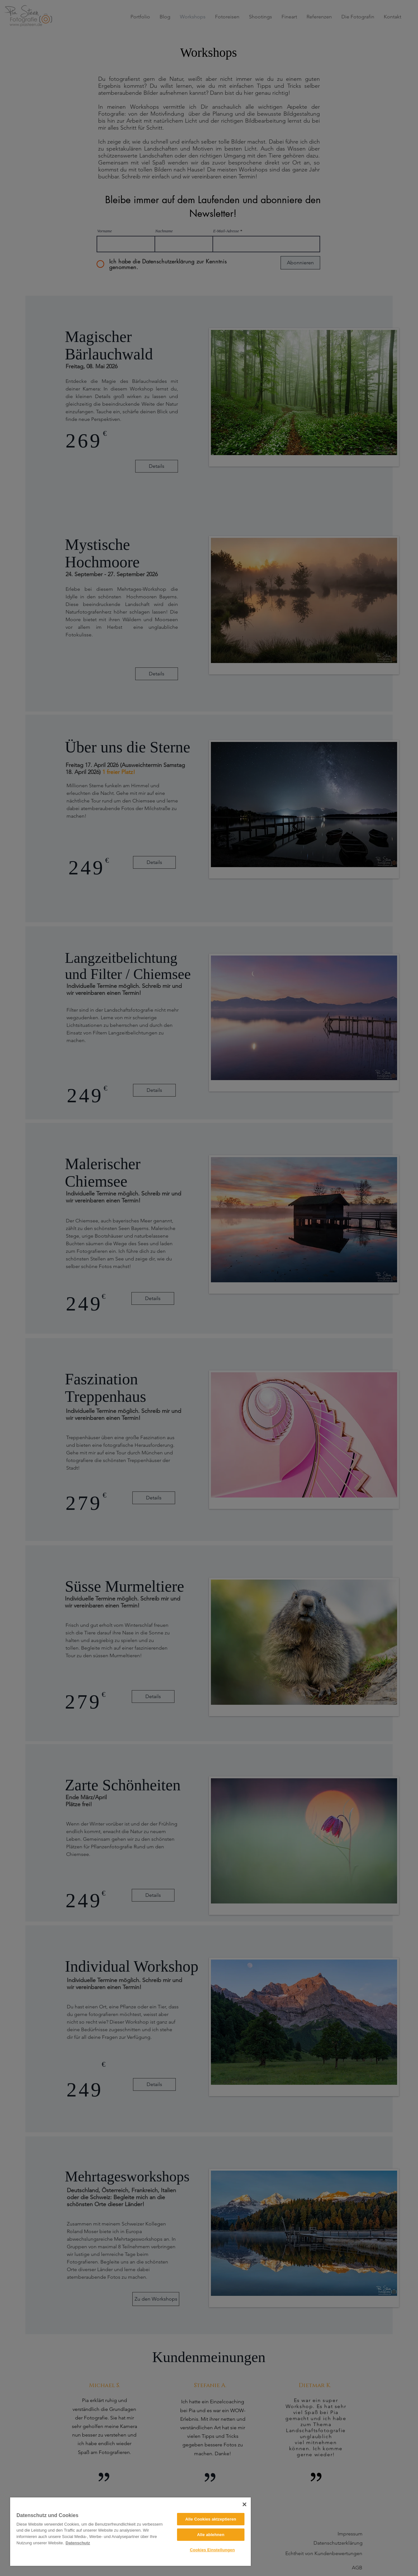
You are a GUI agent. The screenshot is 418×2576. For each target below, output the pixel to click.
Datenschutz (78, 2543)
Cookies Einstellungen (212, 2549)
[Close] (244, 2504)
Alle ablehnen (210, 2534)
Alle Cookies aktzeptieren (210, 2519)
